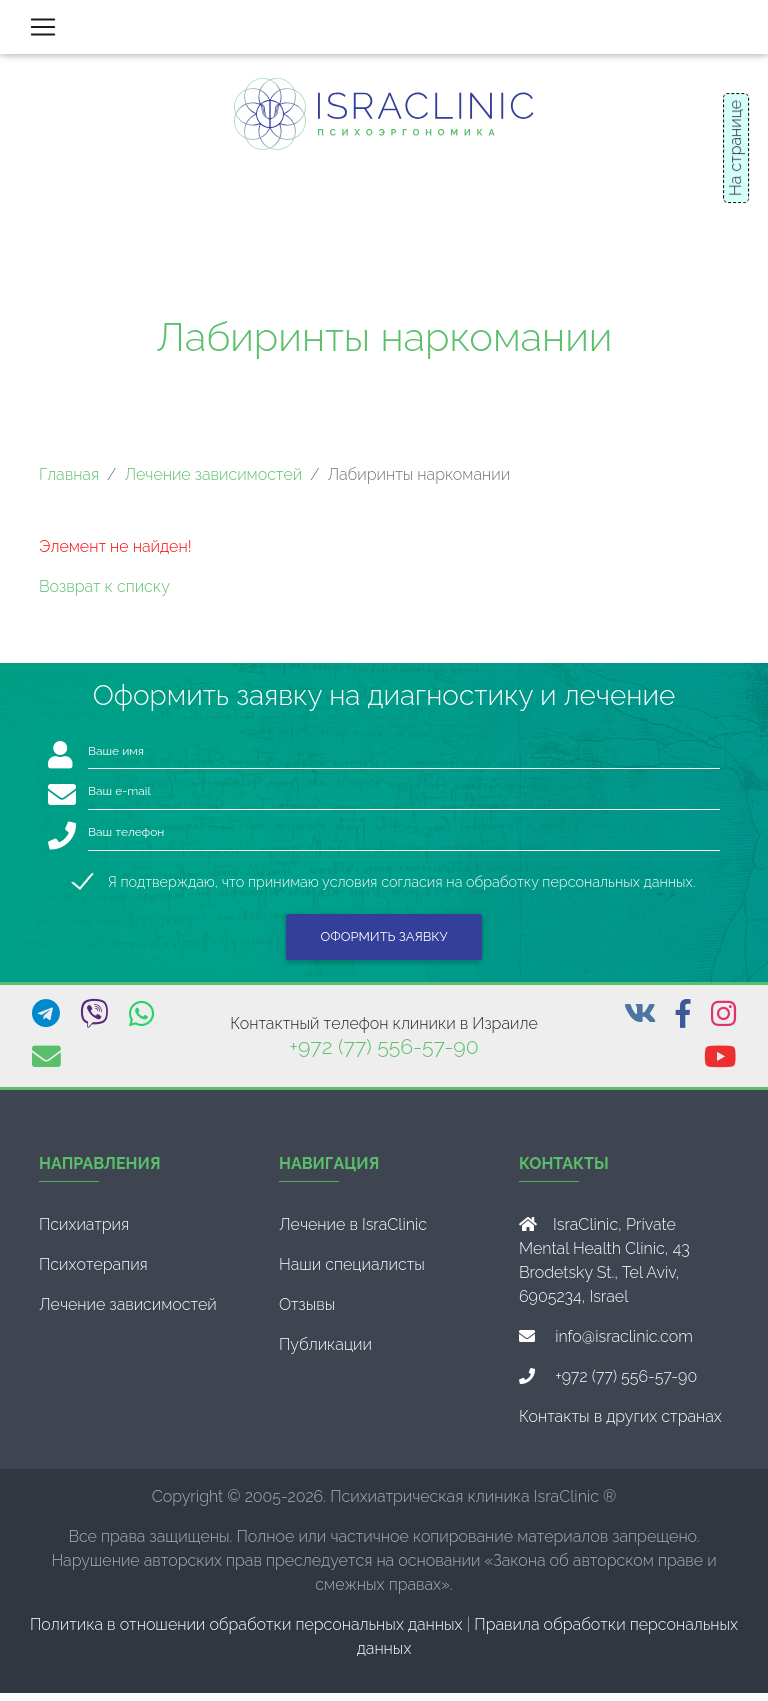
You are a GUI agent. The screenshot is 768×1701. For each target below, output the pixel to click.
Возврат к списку (104, 594)
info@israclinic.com (624, 1344)
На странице (735, 148)
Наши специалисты (352, 1272)
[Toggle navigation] (43, 31)
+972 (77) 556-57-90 (383, 1054)
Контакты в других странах (620, 1424)
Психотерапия (93, 1272)
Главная (69, 482)
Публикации (325, 1352)
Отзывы (307, 1312)
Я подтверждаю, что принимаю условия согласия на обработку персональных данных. (401, 889)
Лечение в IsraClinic (353, 1232)
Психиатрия (84, 1232)
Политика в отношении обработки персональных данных (246, 1632)
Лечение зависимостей (213, 482)
